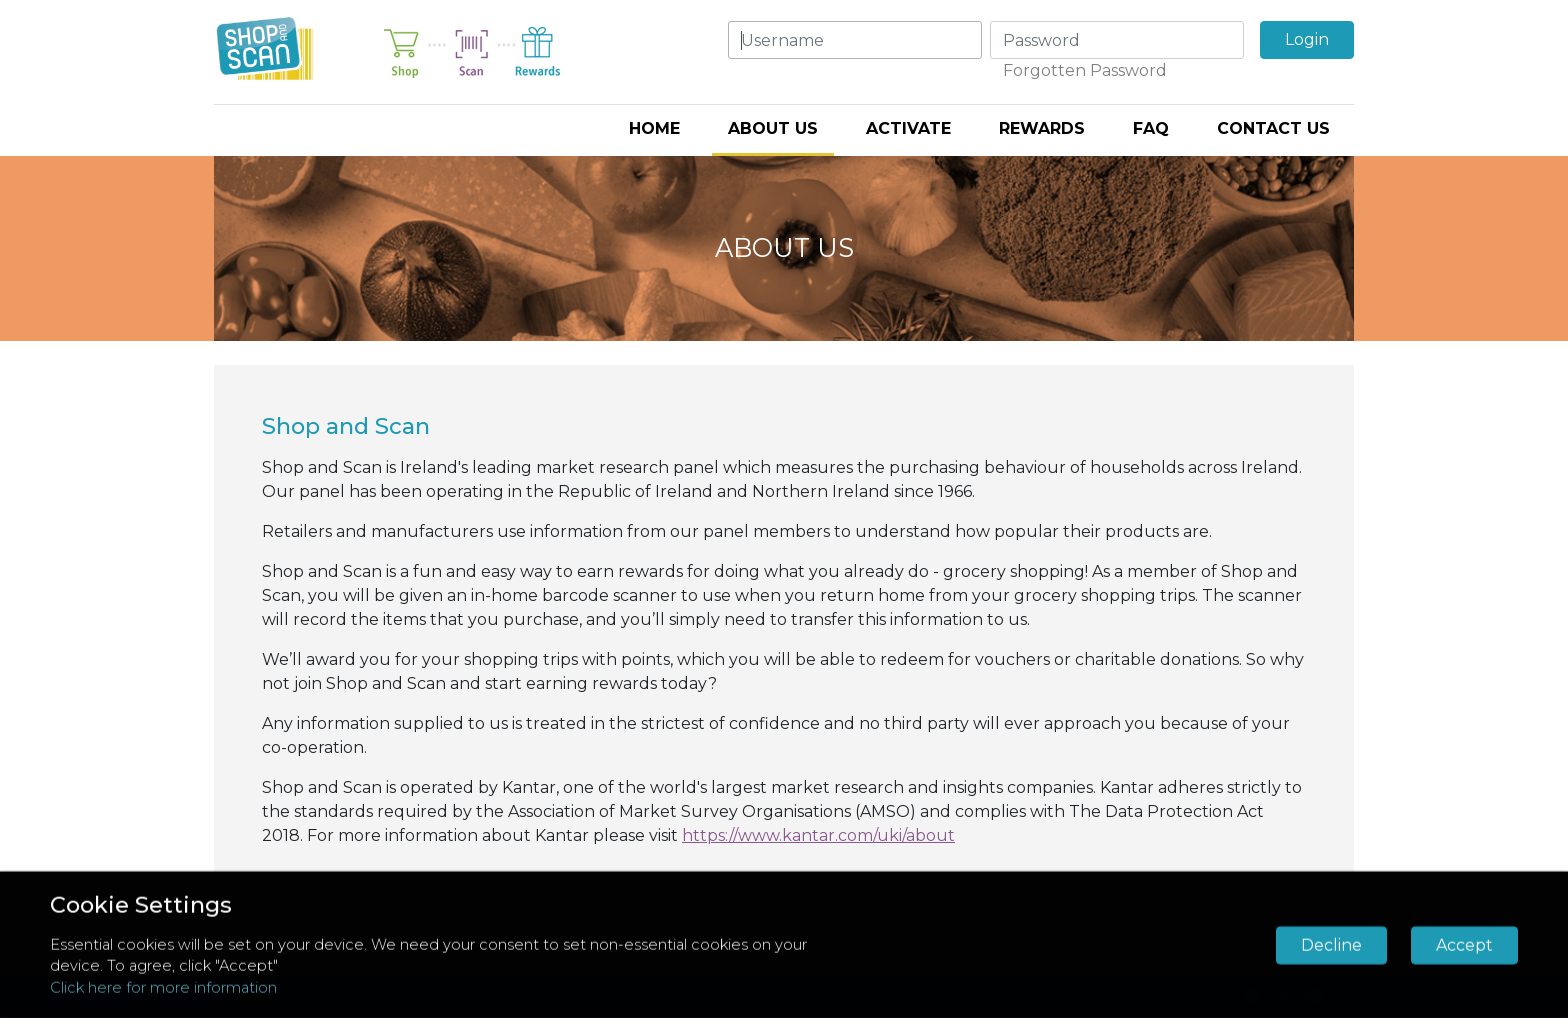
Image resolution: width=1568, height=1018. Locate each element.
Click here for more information (163, 988)
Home (654, 128)
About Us (773, 128)
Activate (908, 128)
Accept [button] (1464, 944)
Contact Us (1273, 128)
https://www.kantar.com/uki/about (818, 835)
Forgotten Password (1085, 70)
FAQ (1151, 128)
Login (1307, 39)
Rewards (1042, 128)
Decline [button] (1331, 944)
